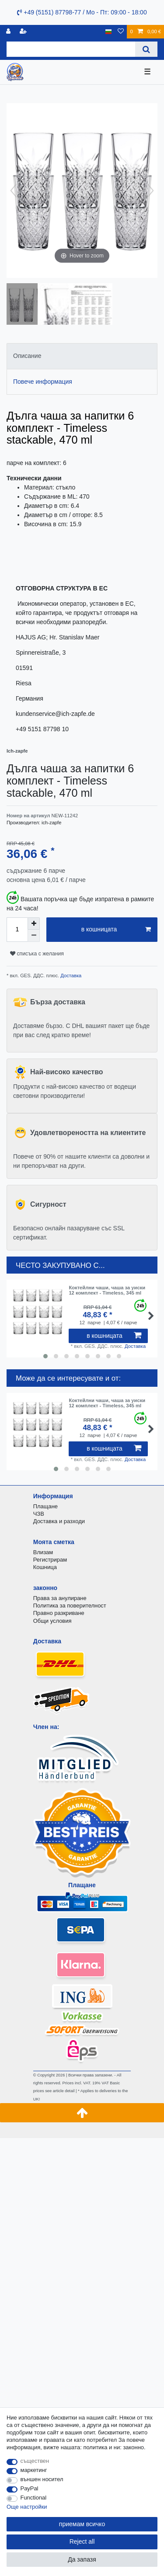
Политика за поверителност (69, 1605)
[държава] (108, 31)
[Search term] (71, 49)
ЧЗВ (38, 1513)
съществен (35, 2461)
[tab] (82, 356)
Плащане (45, 1506)
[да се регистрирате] (24, 31)
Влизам (43, 1552)
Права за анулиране (60, 1598)
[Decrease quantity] (34, 936)
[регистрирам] (9, 31)
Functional (34, 2497)
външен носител (42, 2479)
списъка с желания (37, 954)
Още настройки (27, 2506)
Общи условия (52, 1621)
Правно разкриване (58, 1613)
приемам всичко (82, 2523)
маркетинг (34, 2470)
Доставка (70, 975)
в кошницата (116, 930)
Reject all (82, 2541)
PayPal (29, 2488)
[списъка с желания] (121, 31)
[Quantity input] (17, 929)
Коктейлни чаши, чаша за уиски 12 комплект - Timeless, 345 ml (107, 1290)
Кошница (45, 1567)
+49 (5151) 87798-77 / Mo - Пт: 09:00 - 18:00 (82, 12)
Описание (27, 355)
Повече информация (42, 381)
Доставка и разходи (59, 1521)
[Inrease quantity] (34, 923)
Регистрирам (50, 1559)
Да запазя (82, 2559)
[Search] (146, 49)
